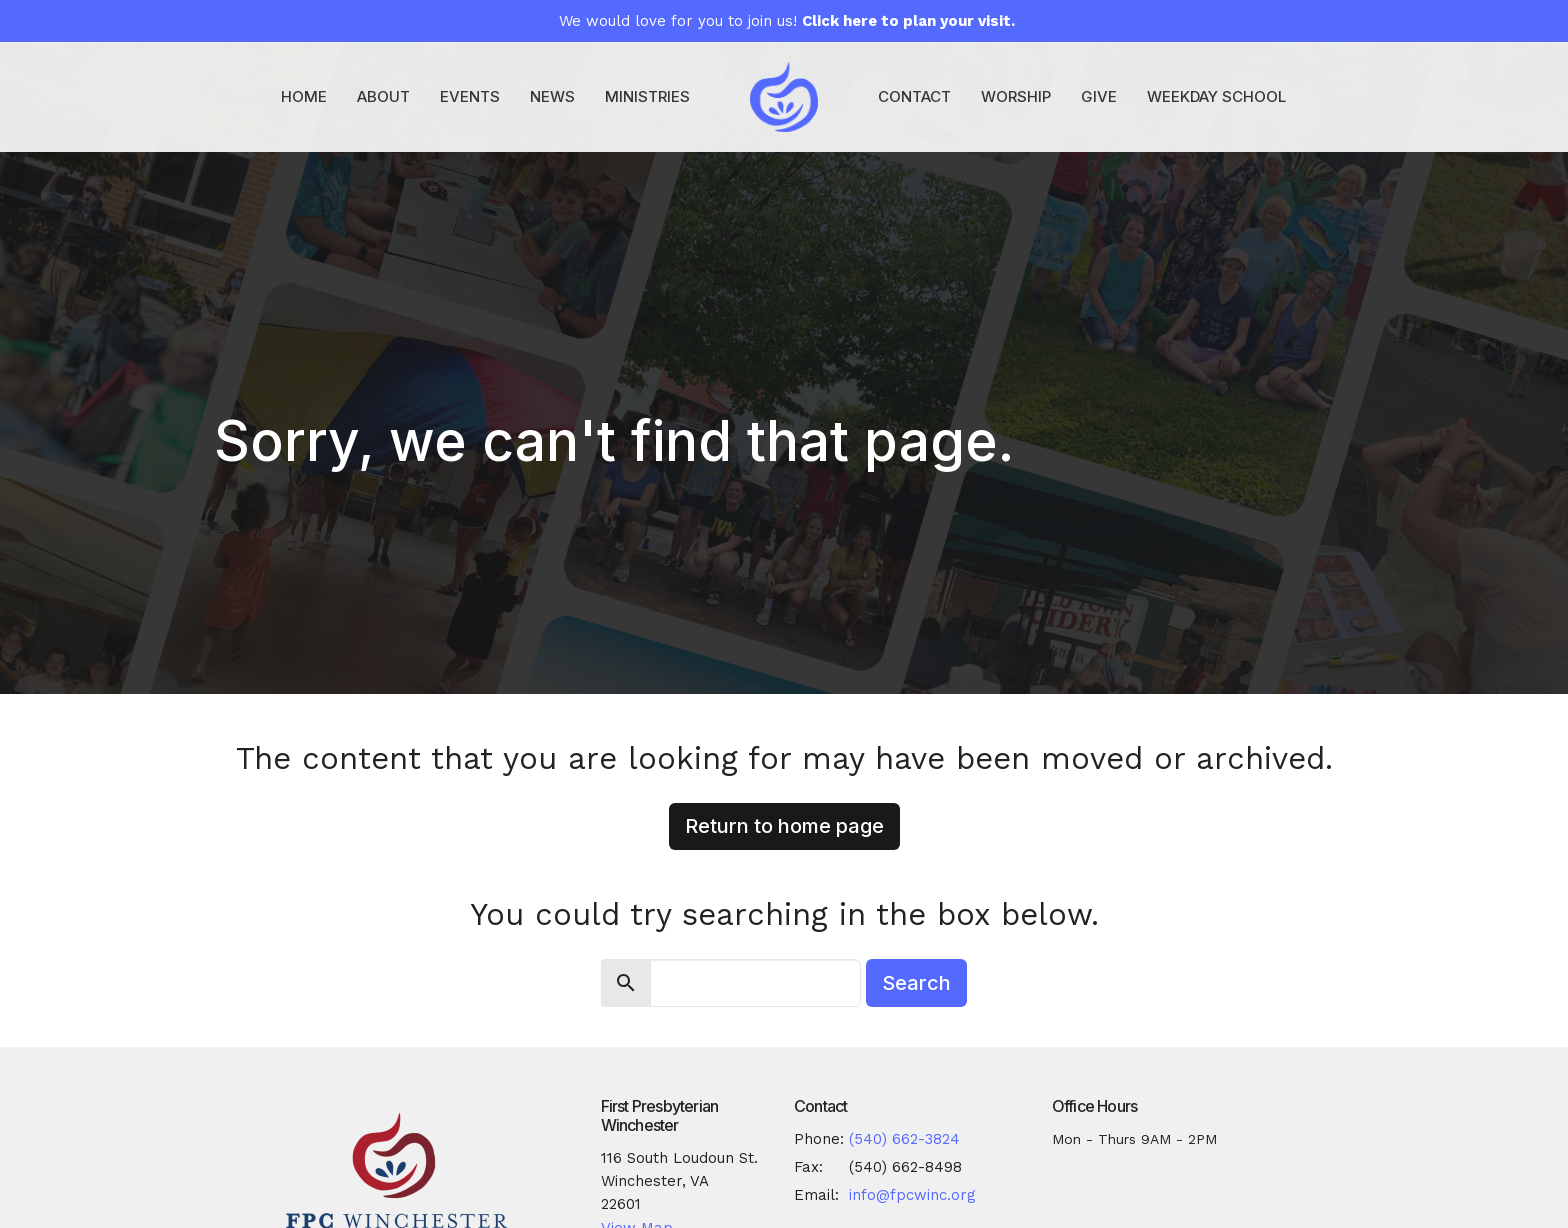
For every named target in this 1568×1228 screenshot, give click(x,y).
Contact (914, 96)
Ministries (647, 96)
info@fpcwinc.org (912, 1195)
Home (304, 96)
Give (1099, 96)
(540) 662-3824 (904, 1139)
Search (916, 983)
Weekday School (1216, 96)
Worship (1016, 96)
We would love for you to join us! (787, 21)
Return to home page (784, 826)
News (552, 96)
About (383, 96)
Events (470, 96)
